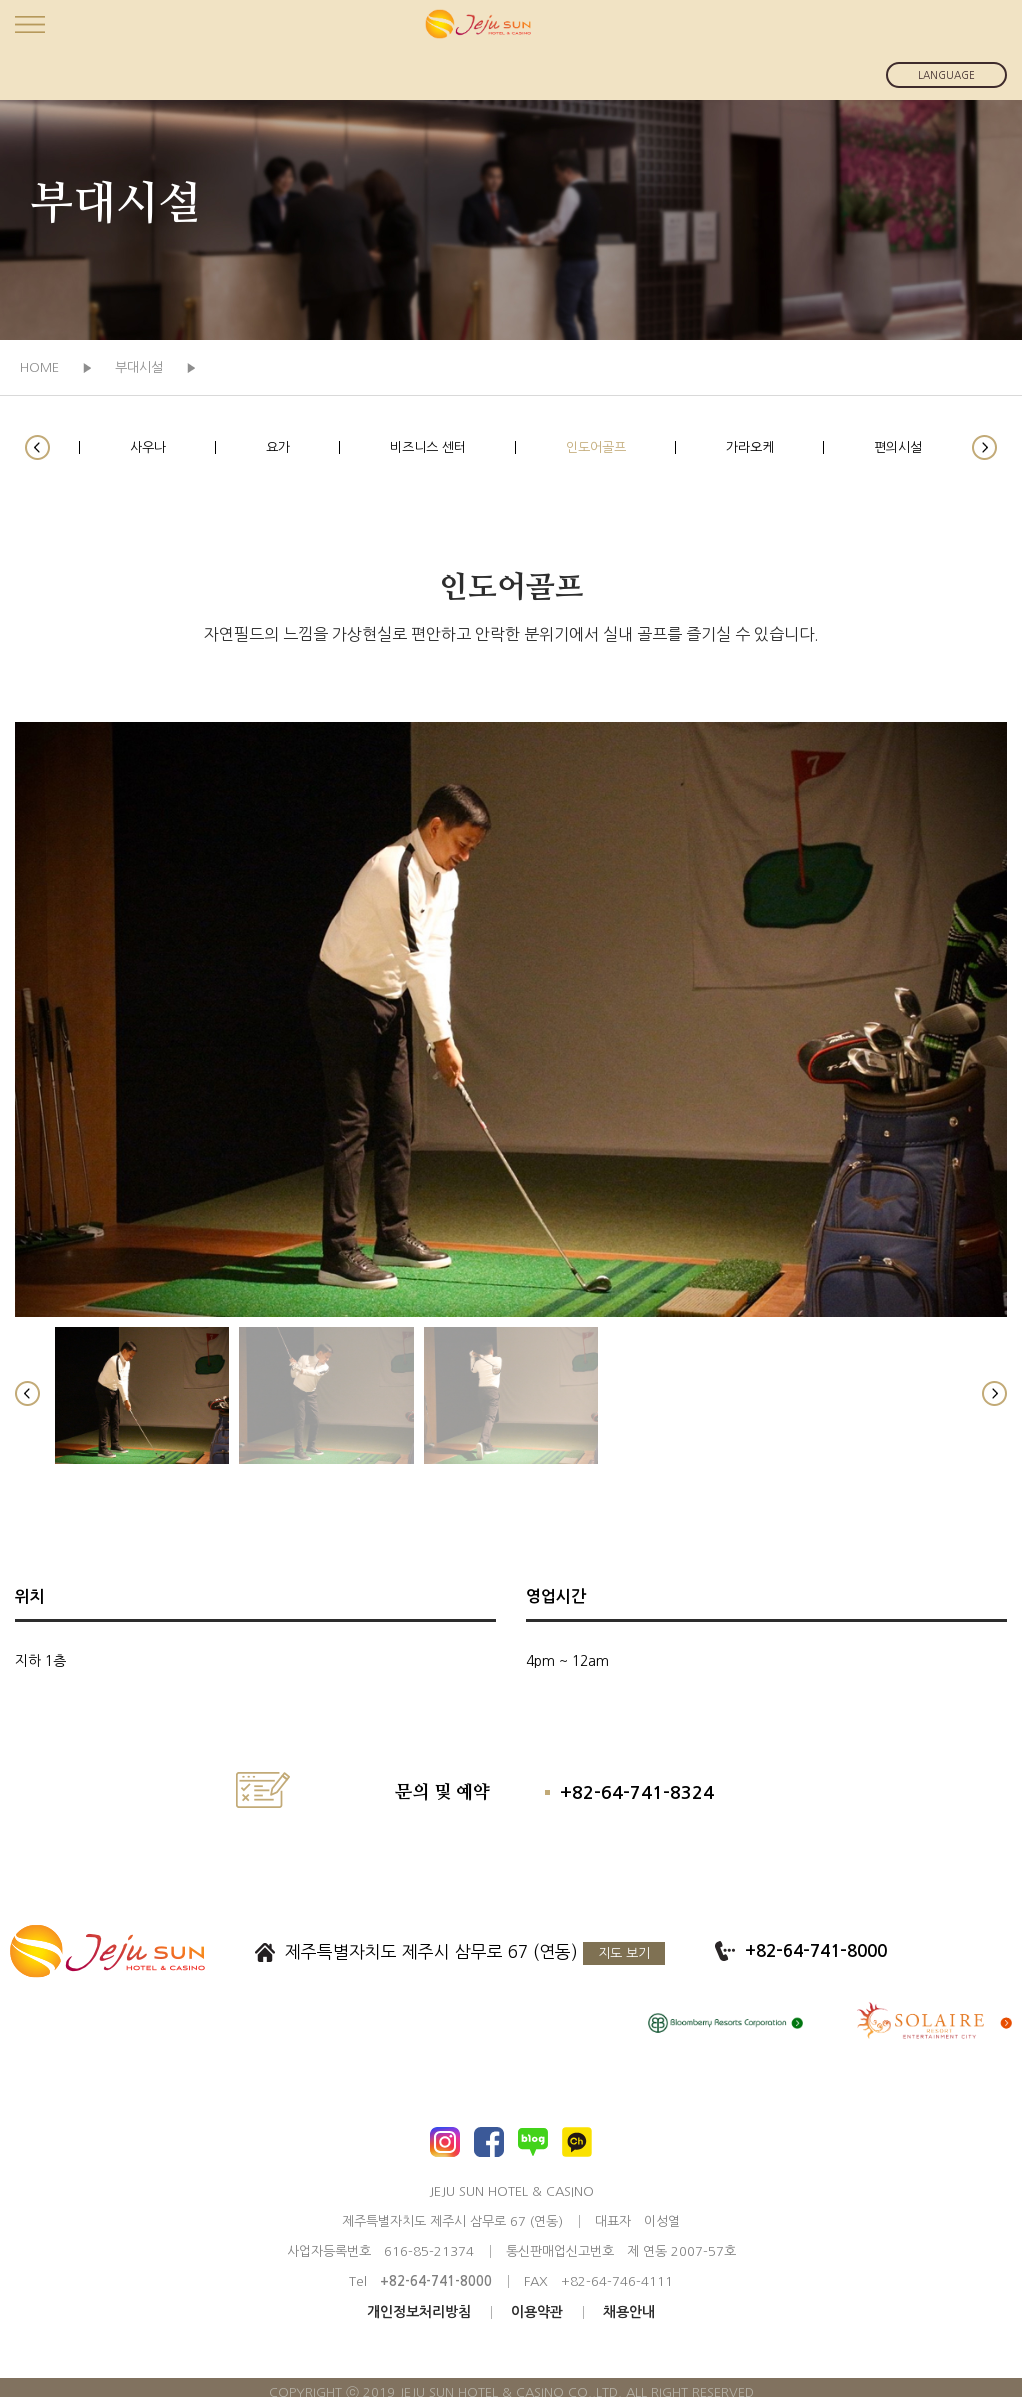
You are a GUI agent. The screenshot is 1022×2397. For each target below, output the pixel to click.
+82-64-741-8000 (816, 1951)
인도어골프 (596, 447)
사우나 (148, 447)
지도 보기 (624, 1953)
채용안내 (629, 2312)
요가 (278, 447)
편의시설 (898, 447)
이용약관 (537, 2312)
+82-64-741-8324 (637, 1793)
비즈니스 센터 (428, 447)
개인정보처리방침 (419, 2312)
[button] (37, 447)
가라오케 (750, 447)
